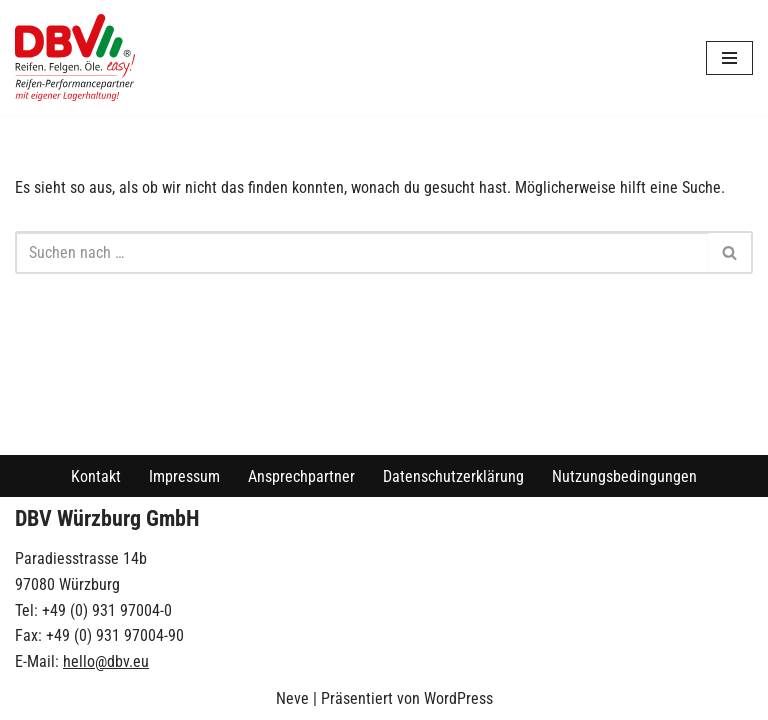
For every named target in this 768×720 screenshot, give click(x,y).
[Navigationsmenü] (729, 58)
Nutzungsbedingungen (624, 476)
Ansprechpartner (301, 476)
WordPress (458, 698)
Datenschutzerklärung (453, 476)
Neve (292, 698)
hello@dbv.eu (106, 661)
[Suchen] (361, 252)
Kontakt (96, 476)
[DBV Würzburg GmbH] (75, 57)
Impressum (184, 476)
